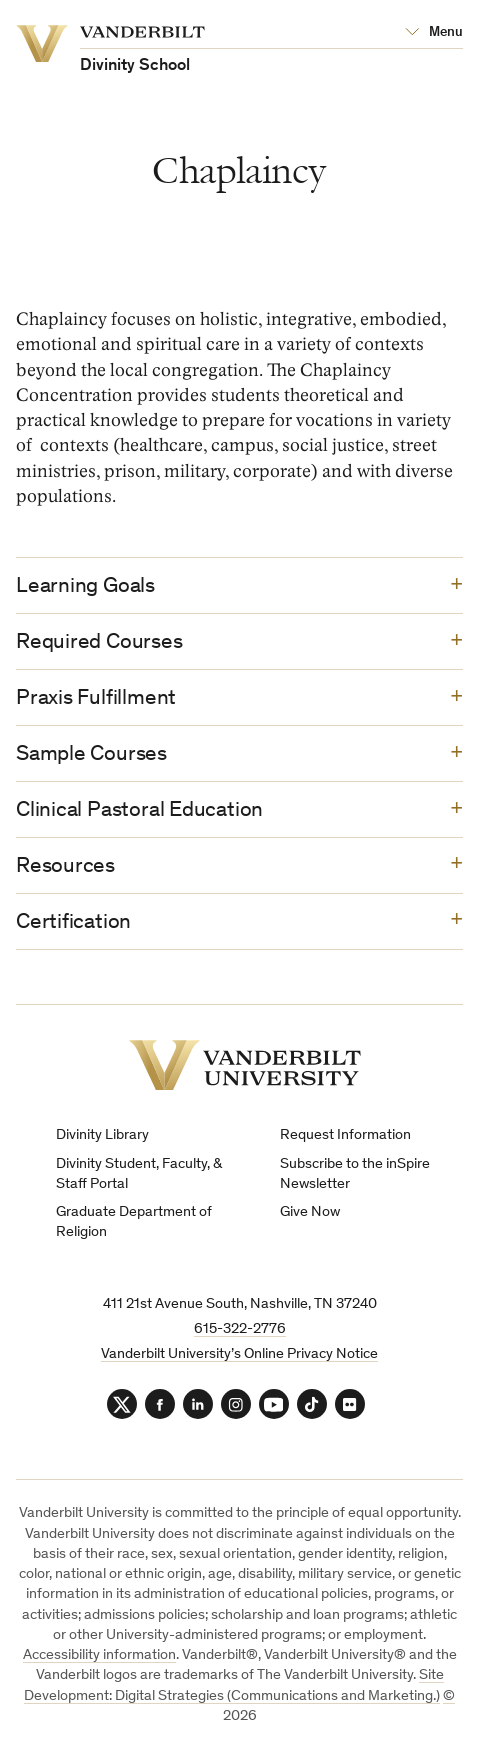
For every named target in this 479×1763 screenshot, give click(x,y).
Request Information (345, 1135)
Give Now (310, 1212)
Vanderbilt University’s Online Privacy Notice (239, 1354)
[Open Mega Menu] (434, 33)
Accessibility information (99, 1655)
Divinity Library (102, 1135)
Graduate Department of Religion (134, 1222)
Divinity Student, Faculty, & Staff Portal (139, 1174)
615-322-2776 (240, 1329)
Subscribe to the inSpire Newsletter (355, 1174)
